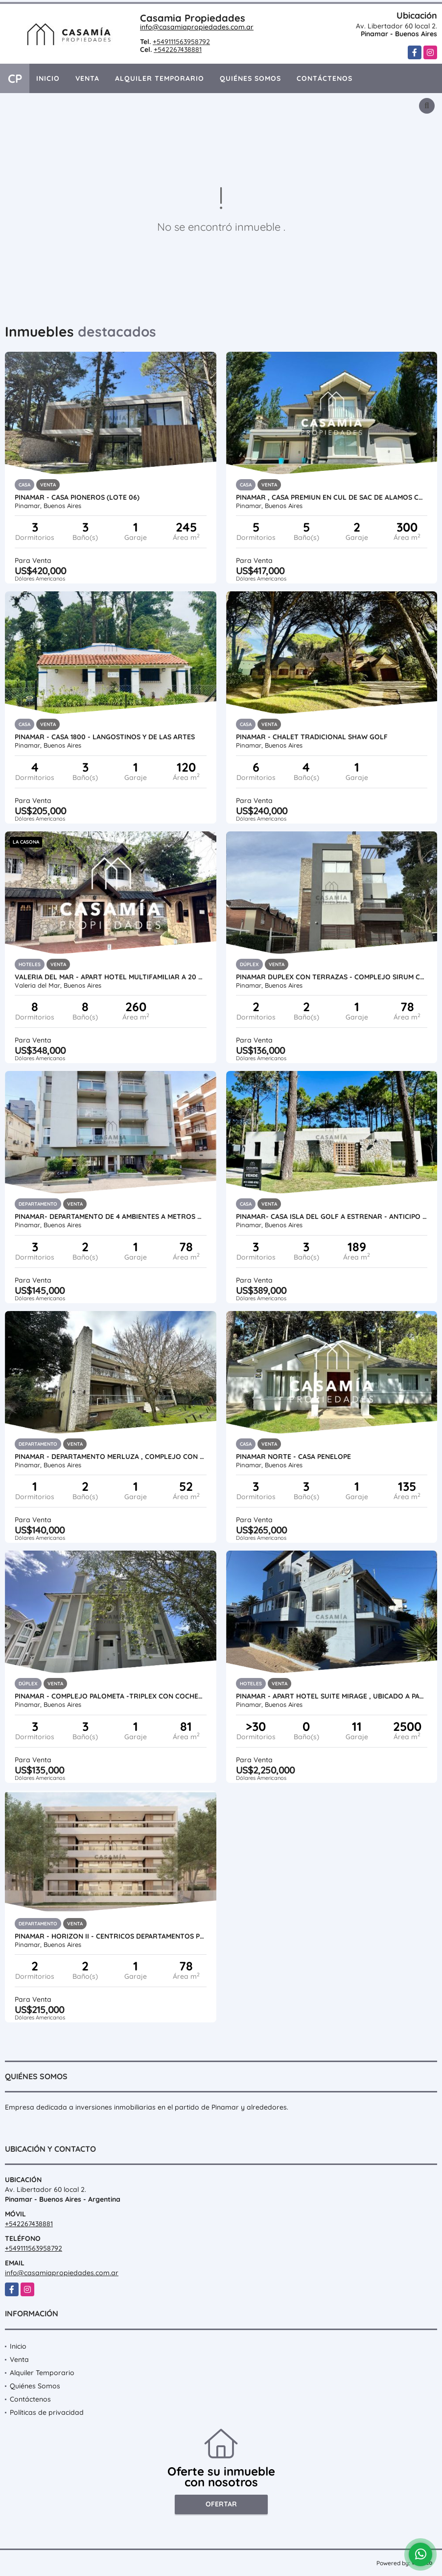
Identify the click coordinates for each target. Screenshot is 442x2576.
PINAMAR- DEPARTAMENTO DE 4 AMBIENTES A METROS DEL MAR (111, 1216)
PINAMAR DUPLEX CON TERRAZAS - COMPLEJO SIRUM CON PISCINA (332, 977)
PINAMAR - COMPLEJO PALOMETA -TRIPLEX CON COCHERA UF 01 (111, 1696)
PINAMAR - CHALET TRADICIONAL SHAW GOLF (312, 737)
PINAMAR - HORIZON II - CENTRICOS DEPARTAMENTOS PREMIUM (111, 1936)
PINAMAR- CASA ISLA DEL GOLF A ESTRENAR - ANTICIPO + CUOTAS (332, 1216)
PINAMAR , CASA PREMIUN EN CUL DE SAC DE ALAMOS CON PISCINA (332, 497)
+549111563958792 (181, 41)
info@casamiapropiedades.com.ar (197, 27)
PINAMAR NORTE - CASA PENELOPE (293, 1456)
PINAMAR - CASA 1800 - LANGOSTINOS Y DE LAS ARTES (105, 737)
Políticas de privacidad (47, 2412)
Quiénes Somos (250, 78)
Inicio (48, 78)
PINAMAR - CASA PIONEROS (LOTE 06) (77, 497)
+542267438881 (178, 49)
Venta (87, 78)
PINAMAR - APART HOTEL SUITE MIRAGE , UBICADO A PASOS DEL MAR (332, 1696)
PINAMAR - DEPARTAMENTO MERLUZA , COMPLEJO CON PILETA (111, 1456)
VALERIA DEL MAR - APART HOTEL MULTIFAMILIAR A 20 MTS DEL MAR (111, 977)
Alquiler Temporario (159, 78)
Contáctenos (324, 78)
